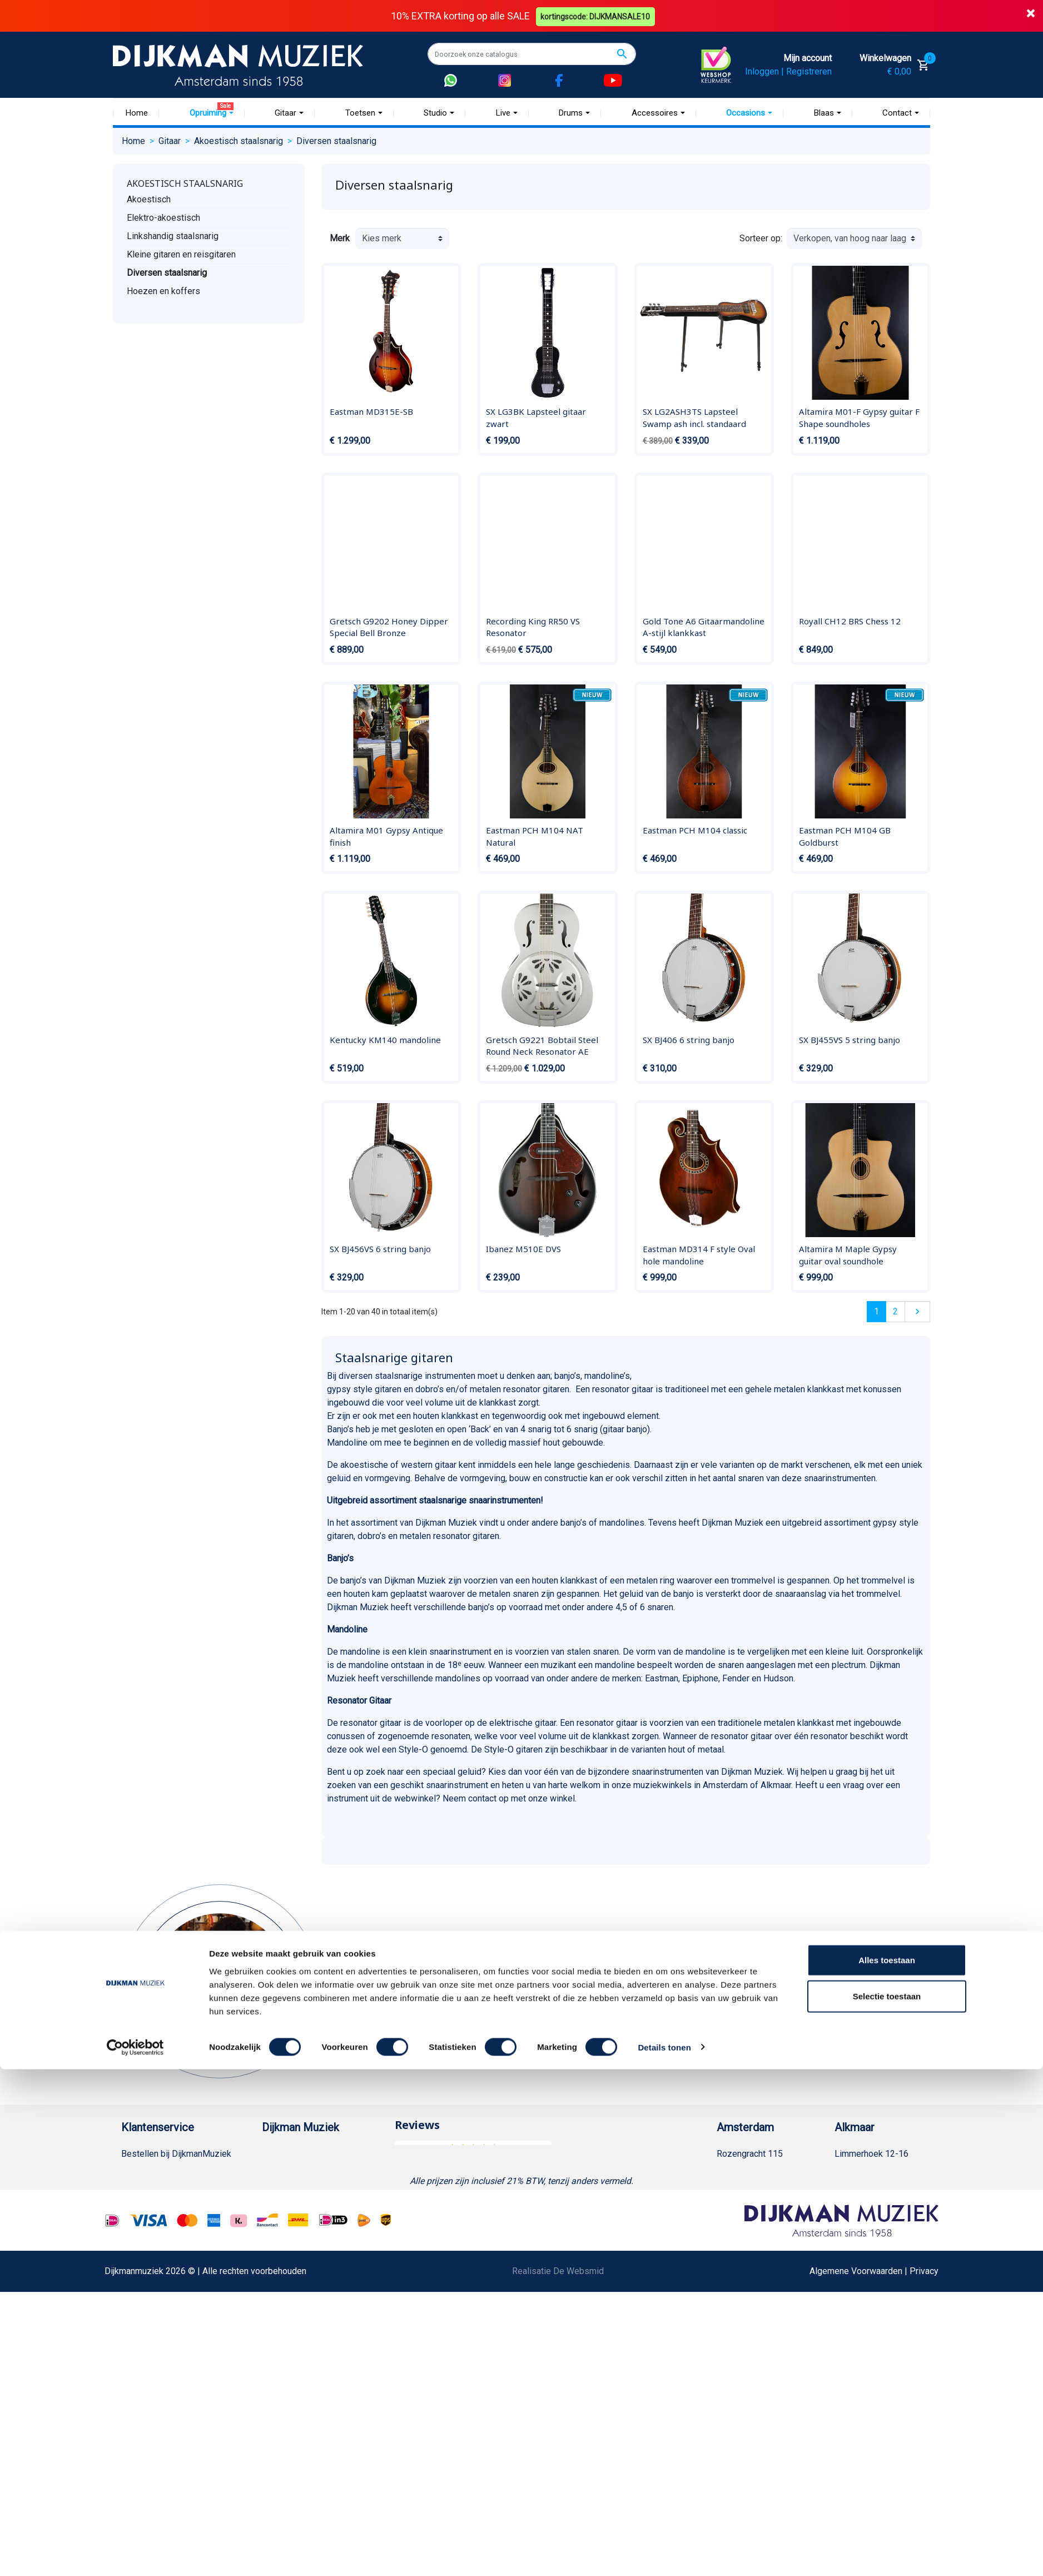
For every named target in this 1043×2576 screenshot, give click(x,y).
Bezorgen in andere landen (173, 2403)
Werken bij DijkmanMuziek (313, 2189)
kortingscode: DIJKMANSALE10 (597, 15)
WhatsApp (141, 2331)
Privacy (135, 2296)
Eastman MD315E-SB (371, 411)
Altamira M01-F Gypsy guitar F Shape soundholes (859, 417)
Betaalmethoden (153, 2171)
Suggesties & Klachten (165, 2314)
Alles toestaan (886, 2466)
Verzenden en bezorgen (168, 2207)
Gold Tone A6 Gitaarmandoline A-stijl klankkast (703, 626)
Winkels (277, 2225)
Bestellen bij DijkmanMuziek (176, 2153)
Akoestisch (149, 198)
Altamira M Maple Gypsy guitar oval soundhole (848, 1255)
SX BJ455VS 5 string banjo (849, 1039)
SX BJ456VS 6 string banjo (380, 1248)
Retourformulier (151, 2349)
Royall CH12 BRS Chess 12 (850, 620)
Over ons (279, 2153)
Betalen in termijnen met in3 (175, 2385)
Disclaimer (142, 2278)
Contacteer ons (150, 2420)
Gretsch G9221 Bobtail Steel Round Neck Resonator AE (542, 1045)
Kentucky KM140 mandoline (385, 1039)
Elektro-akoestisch (163, 217)
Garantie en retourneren (166, 2189)
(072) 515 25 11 (877, 2189)
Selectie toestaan (887, 2503)
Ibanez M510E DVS (523, 1248)
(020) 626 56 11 (759, 2189)
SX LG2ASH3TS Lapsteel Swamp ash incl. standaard (694, 417)
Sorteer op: (760, 238)
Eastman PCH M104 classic (695, 830)
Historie (277, 2171)
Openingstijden (757, 2207)
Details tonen (664, 2554)
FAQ (129, 2242)
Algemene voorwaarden (167, 2225)
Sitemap (278, 2207)
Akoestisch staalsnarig (185, 183)
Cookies (137, 2367)
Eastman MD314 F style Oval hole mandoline (699, 1255)
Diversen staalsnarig (167, 272)
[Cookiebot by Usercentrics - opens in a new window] (135, 2554)
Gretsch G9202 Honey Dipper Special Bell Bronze (389, 626)
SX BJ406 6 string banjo (688, 1039)
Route (739, 2225)
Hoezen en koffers (163, 290)
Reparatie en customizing (170, 2260)
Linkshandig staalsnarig (172, 235)
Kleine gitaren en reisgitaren (181, 254)
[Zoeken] (532, 54)
